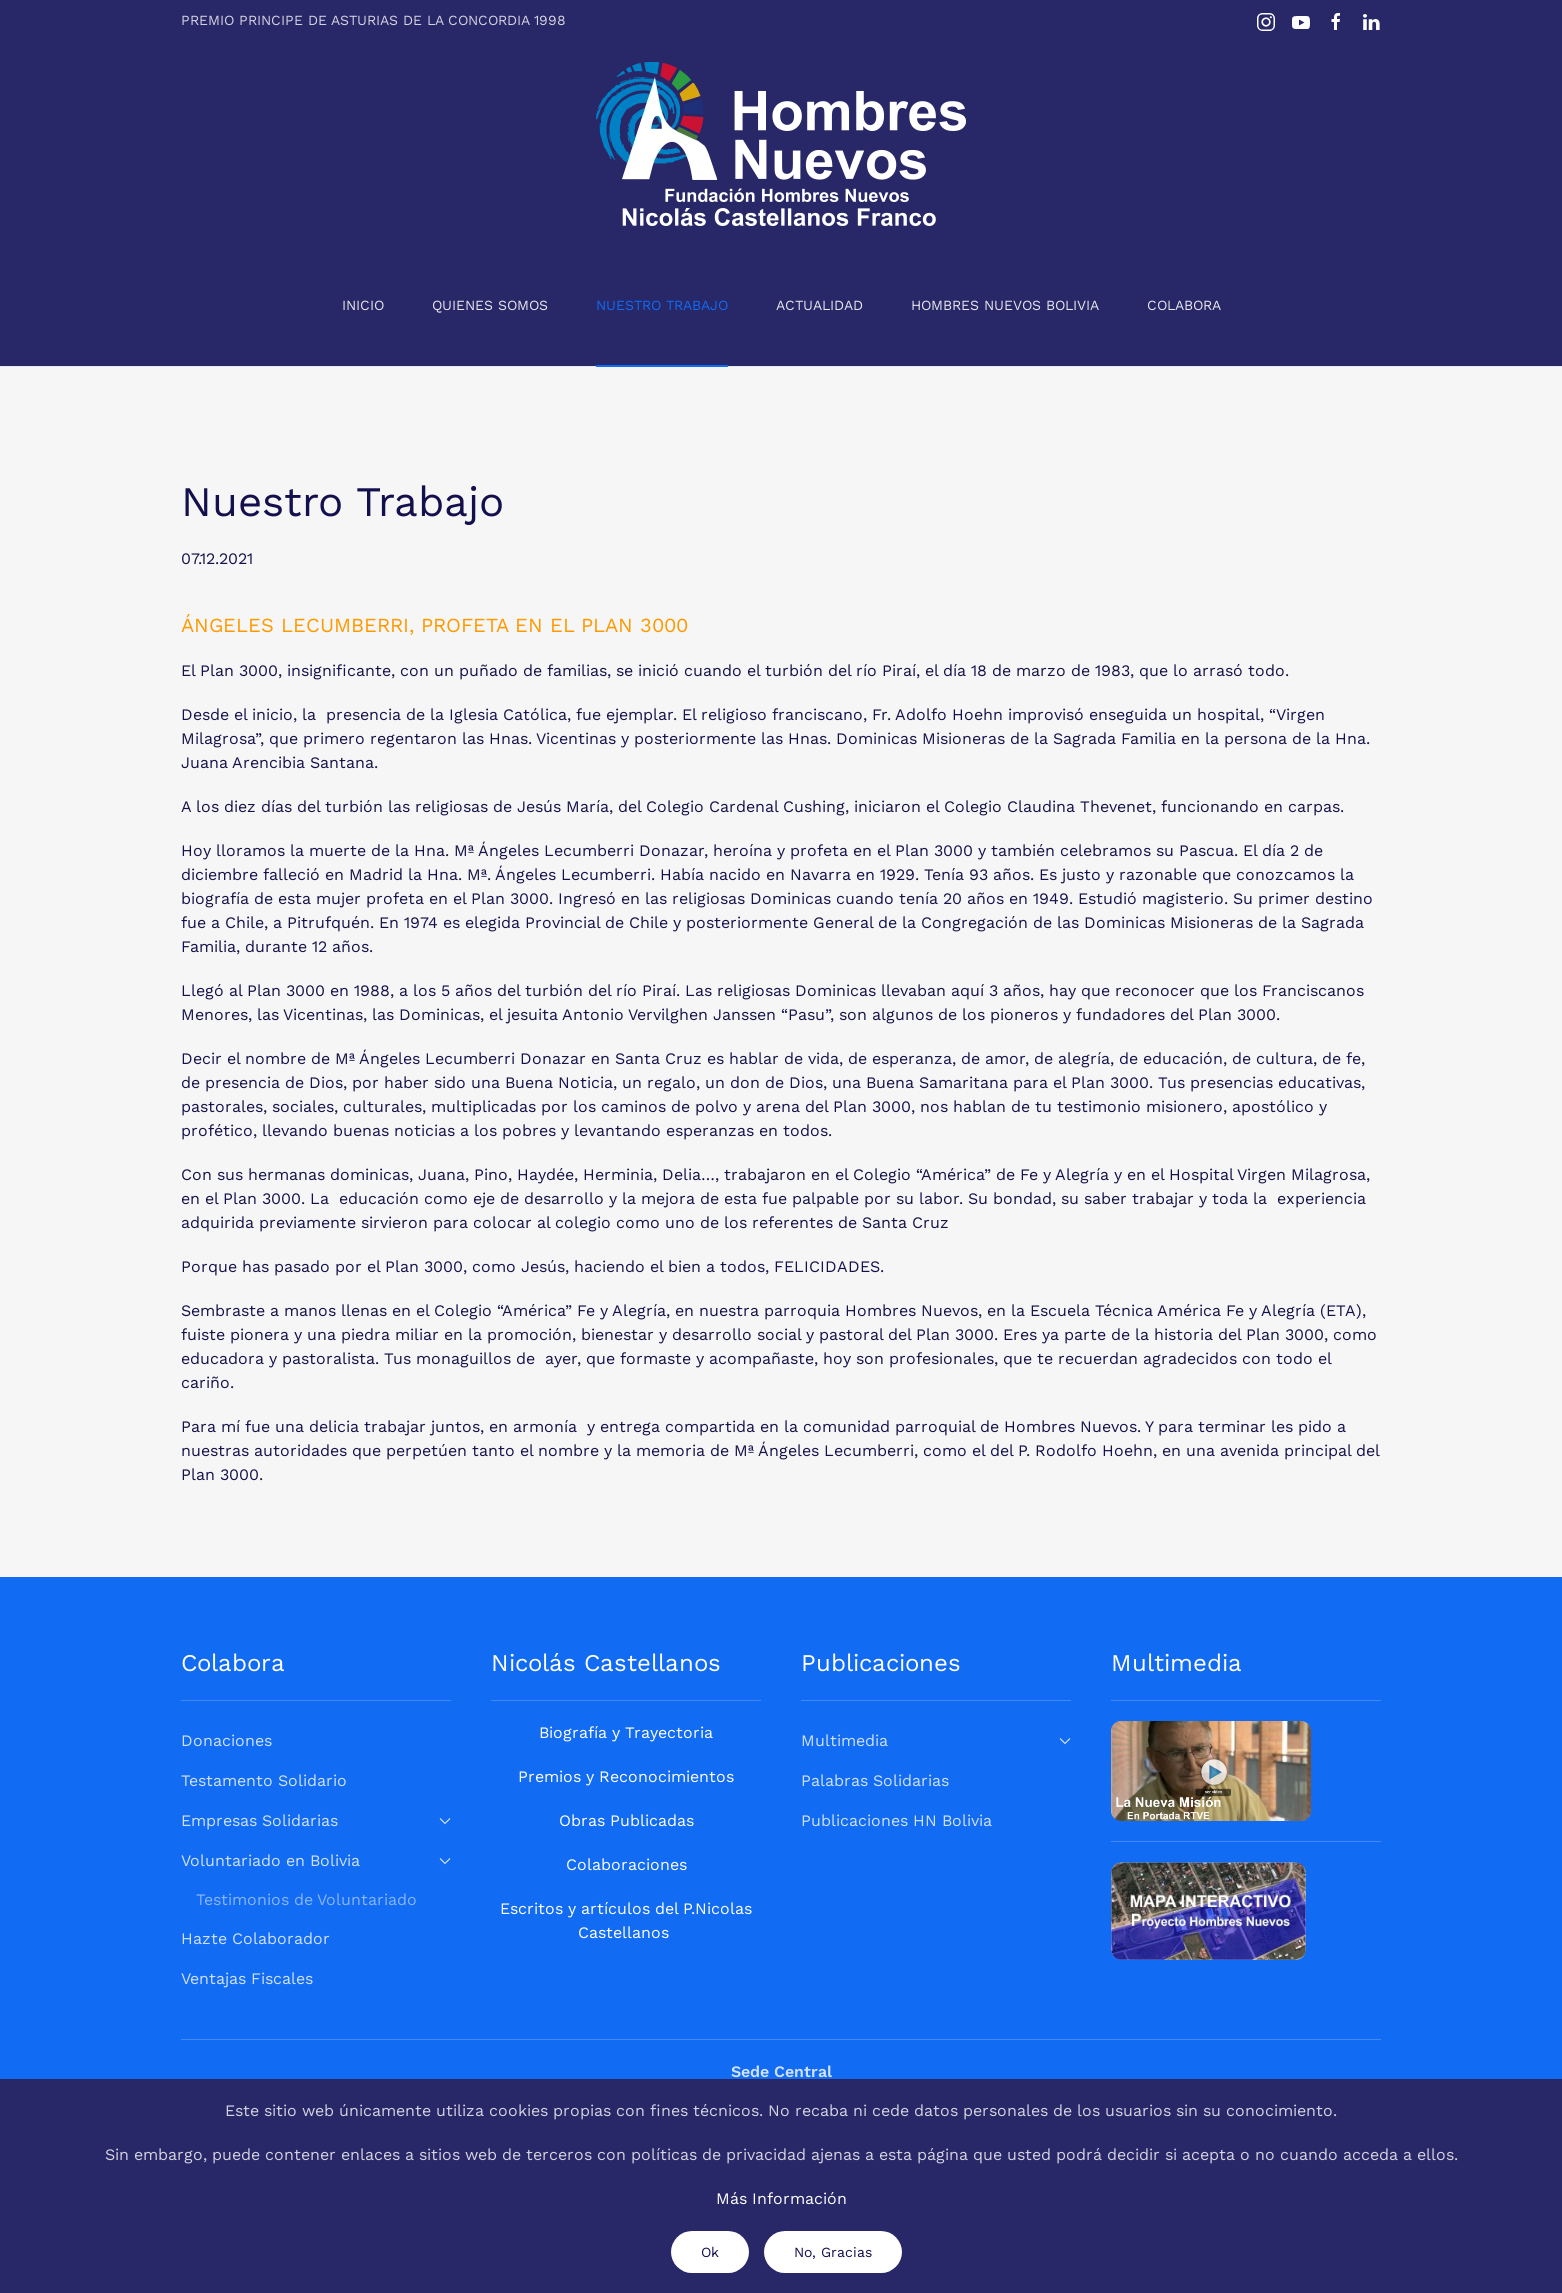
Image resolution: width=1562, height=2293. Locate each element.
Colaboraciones (626, 1864)
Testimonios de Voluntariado (306, 1899)
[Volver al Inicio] (781, 144)
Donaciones (226, 1740)
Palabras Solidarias (875, 1780)
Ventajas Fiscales (247, 1978)
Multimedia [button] (936, 1740)
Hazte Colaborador (255, 1938)
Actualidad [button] (819, 305)
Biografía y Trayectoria (626, 1732)
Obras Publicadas (626, 1820)
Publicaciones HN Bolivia (896, 1820)
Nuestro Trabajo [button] (662, 305)
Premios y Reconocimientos (626, 1776)
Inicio (363, 305)
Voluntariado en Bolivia (316, 1860)
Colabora (1184, 305)
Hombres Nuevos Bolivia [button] (1005, 305)
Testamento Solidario (264, 1780)
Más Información (781, 2198)
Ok (710, 2252)
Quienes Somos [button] (490, 305)
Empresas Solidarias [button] (316, 1820)
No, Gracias (833, 2252)
